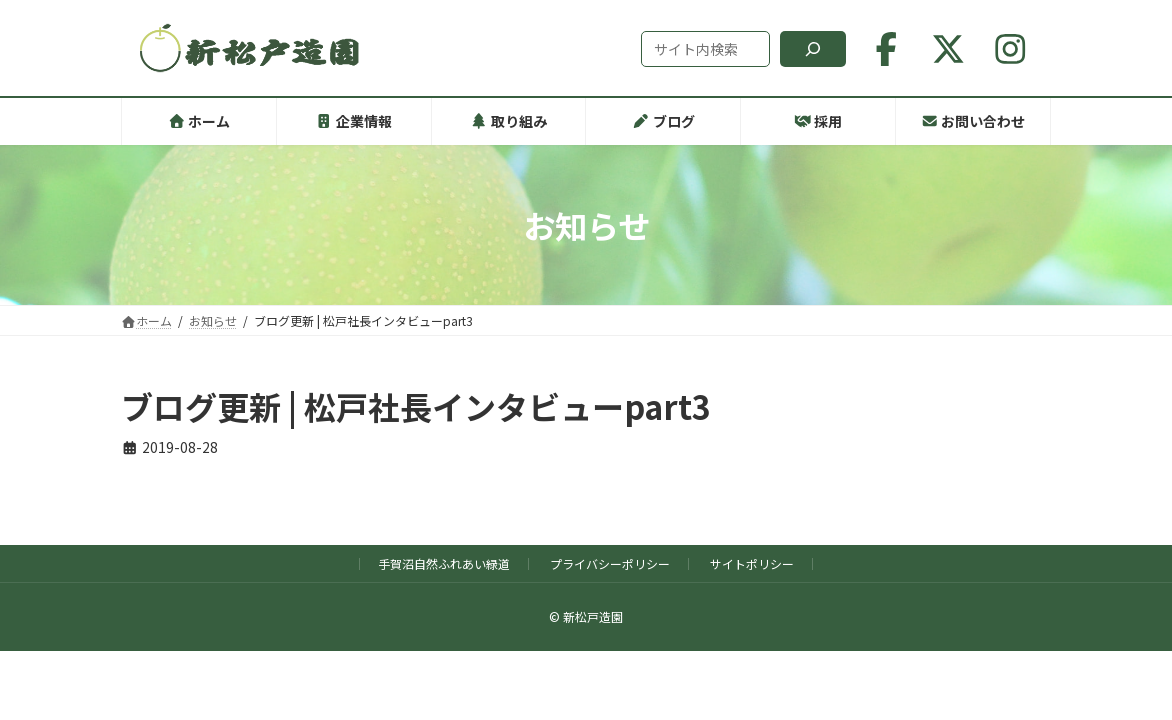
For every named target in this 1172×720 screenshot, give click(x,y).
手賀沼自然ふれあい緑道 (444, 563)
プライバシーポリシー (610, 563)
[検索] (813, 49)
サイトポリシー (752, 563)
